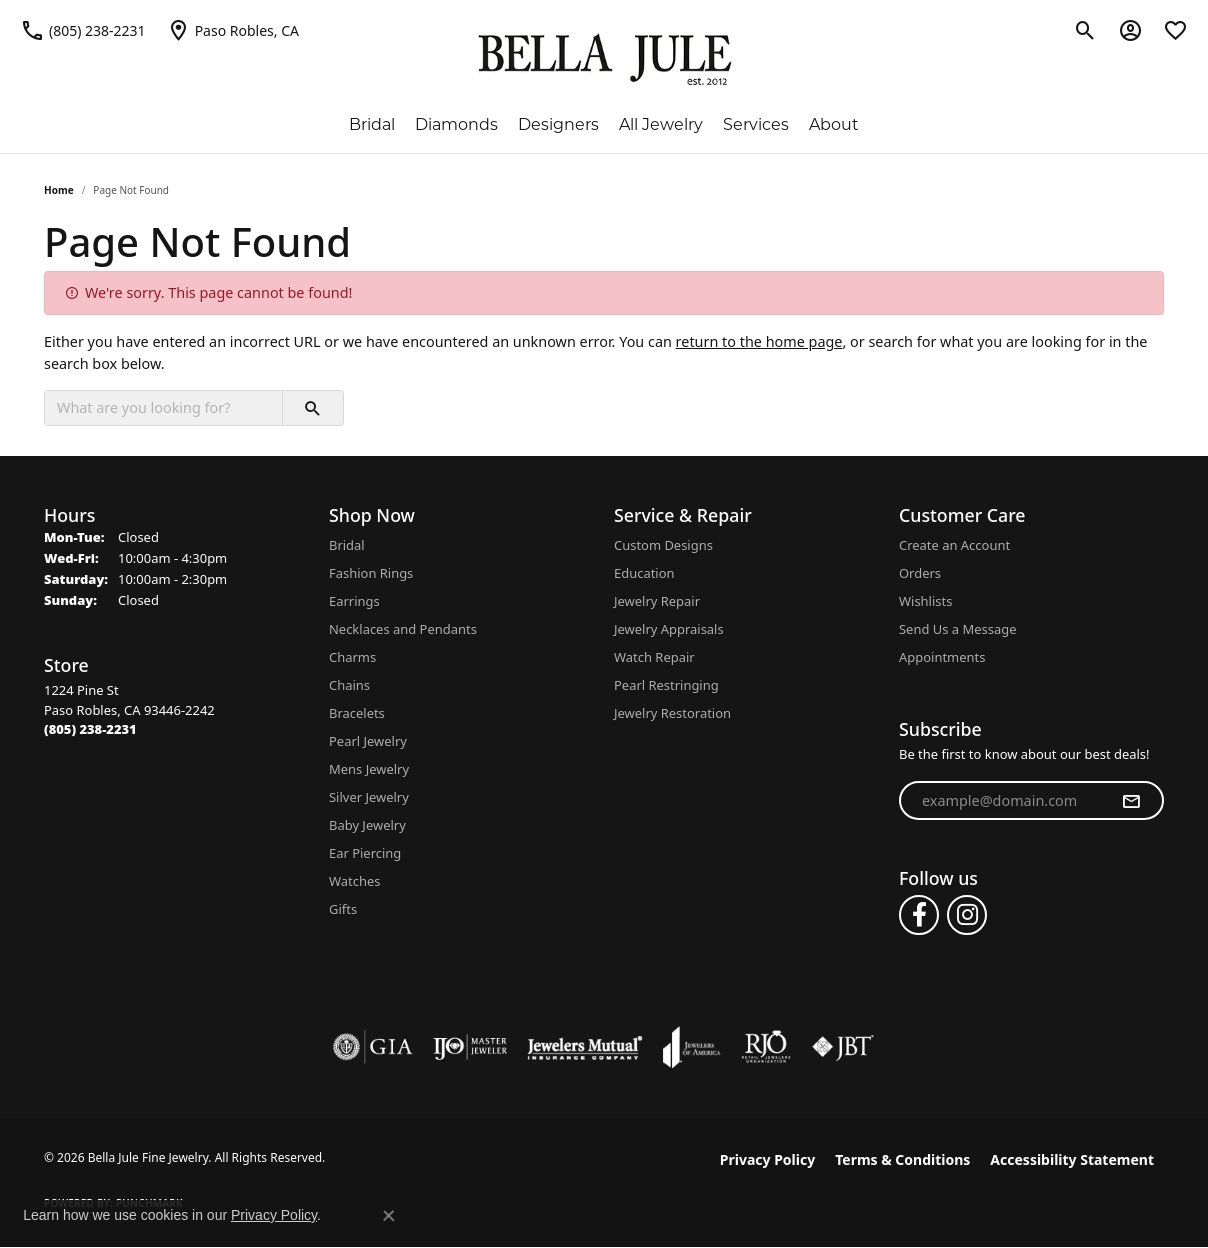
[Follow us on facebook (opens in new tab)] (919, 915)
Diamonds (456, 124)
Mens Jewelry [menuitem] (369, 769)
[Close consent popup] (389, 1216)
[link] (83, 30)
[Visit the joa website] (692, 1047)
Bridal (372, 124)
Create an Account (954, 545)
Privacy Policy (767, 1159)
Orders (920, 573)
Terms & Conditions (902, 1159)
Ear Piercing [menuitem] (365, 853)
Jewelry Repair (657, 601)
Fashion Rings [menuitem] (371, 573)
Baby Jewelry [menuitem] (367, 825)
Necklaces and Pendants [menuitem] (403, 629)
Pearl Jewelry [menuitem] (368, 741)
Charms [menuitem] (352, 657)
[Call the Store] (90, 729)
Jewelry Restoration (672, 713)
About (834, 124)
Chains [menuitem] (349, 685)
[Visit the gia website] (373, 1047)
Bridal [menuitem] (347, 545)
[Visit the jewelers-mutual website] (584, 1047)
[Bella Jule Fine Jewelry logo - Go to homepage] (604, 60)
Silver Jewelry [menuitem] (369, 797)
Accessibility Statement (1072, 1159)
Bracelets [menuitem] (357, 713)
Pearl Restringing (666, 685)
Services (756, 124)
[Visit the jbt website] (843, 1047)
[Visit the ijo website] (470, 1047)
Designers (558, 124)
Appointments (942, 657)
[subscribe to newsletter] (1131, 801)
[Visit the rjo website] (766, 1047)
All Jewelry (661, 124)
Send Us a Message (957, 629)
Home (59, 190)
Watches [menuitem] (354, 881)
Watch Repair (654, 657)
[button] (1085, 30)
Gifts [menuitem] (343, 909)
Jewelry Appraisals (669, 629)
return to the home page (759, 341)
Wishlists (925, 601)
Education (644, 573)
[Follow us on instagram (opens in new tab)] (967, 915)
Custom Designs (663, 545)
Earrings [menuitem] (354, 601)
